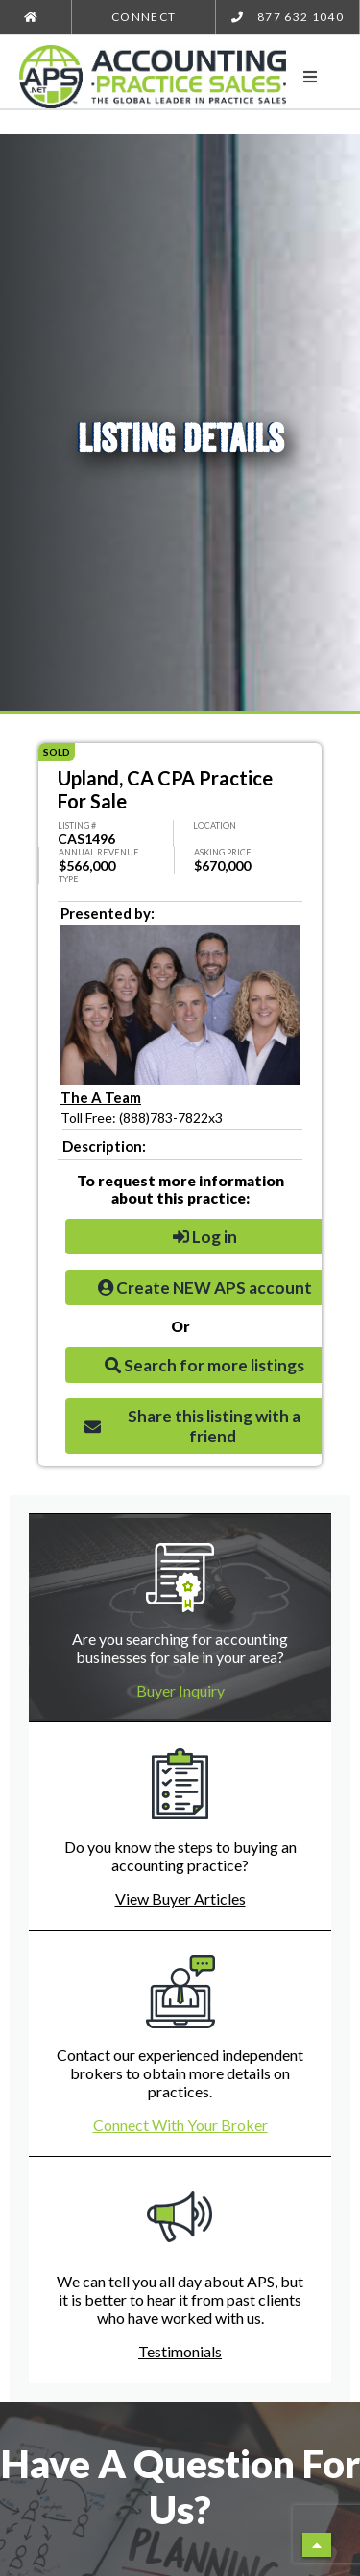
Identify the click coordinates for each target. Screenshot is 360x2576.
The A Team (100, 1097)
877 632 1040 (287, 17)
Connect (143, 17)
